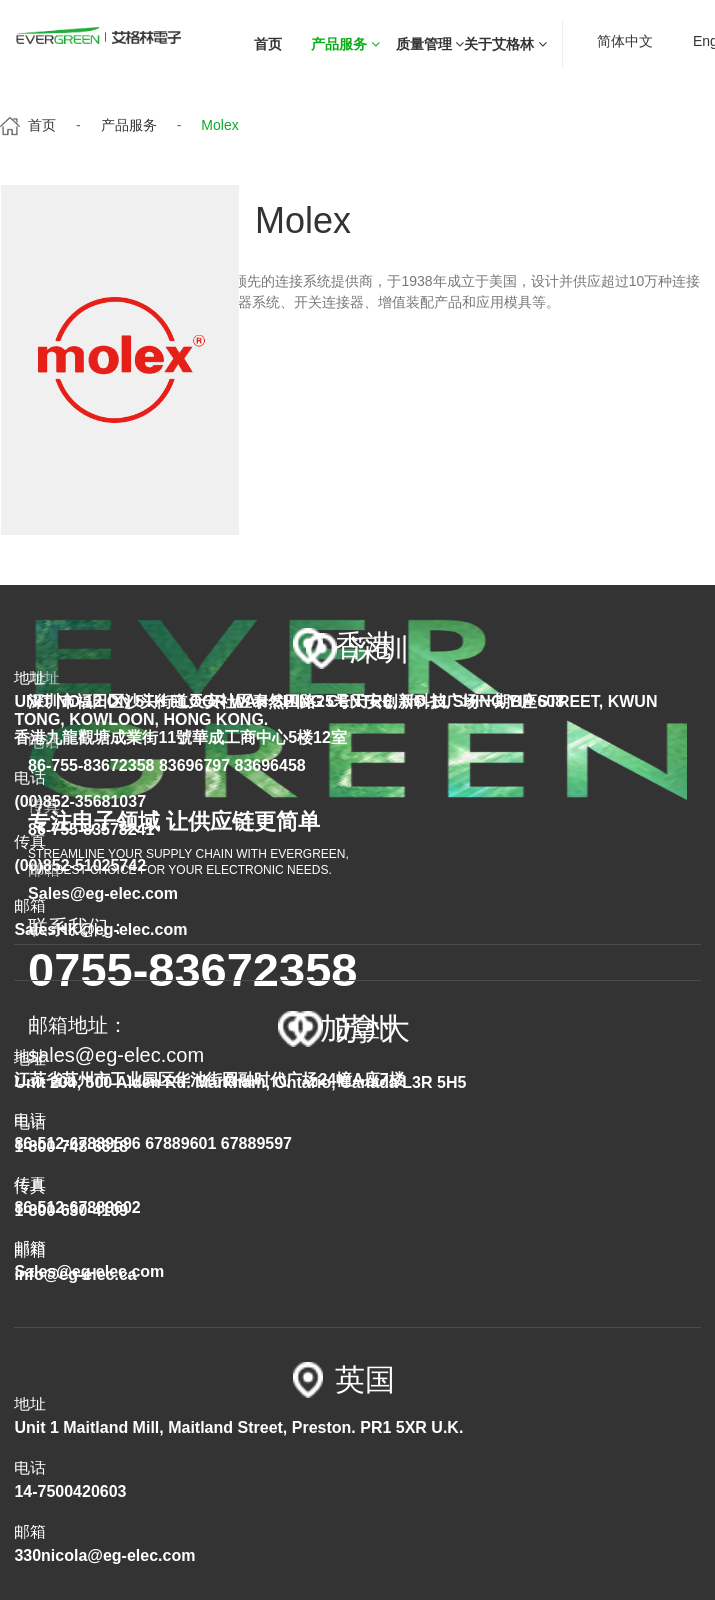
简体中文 (625, 41)
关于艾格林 (505, 44)
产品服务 (345, 44)
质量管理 (430, 44)
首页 (268, 44)
